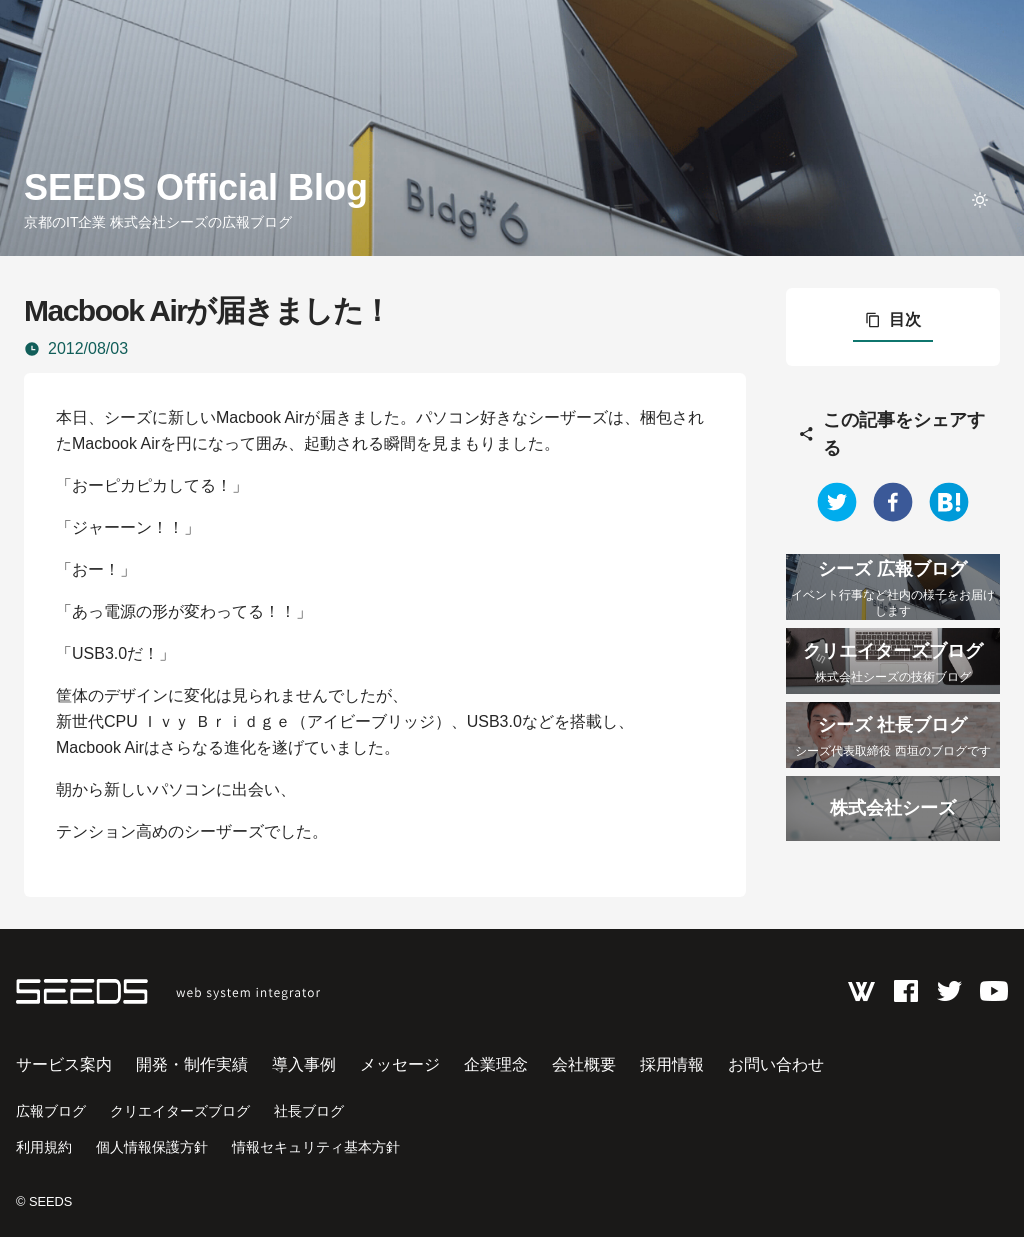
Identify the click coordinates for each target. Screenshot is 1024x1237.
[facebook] (893, 502)
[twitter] (837, 502)
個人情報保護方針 (152, 1147)
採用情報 (672, 1064)
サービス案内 (64, 1064)
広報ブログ (51, 1111)
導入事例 (304, 1064)
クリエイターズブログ (180, 1111)
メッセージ (400, 1064)
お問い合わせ (776, 1064)
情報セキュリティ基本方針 (316, 1147)
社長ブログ (309, 1111)
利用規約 (44, 1147)
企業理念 (496, 1064)
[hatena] (949, 502)
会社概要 (584, 1064)
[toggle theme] (980, 200)
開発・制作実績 (192, 1064)
